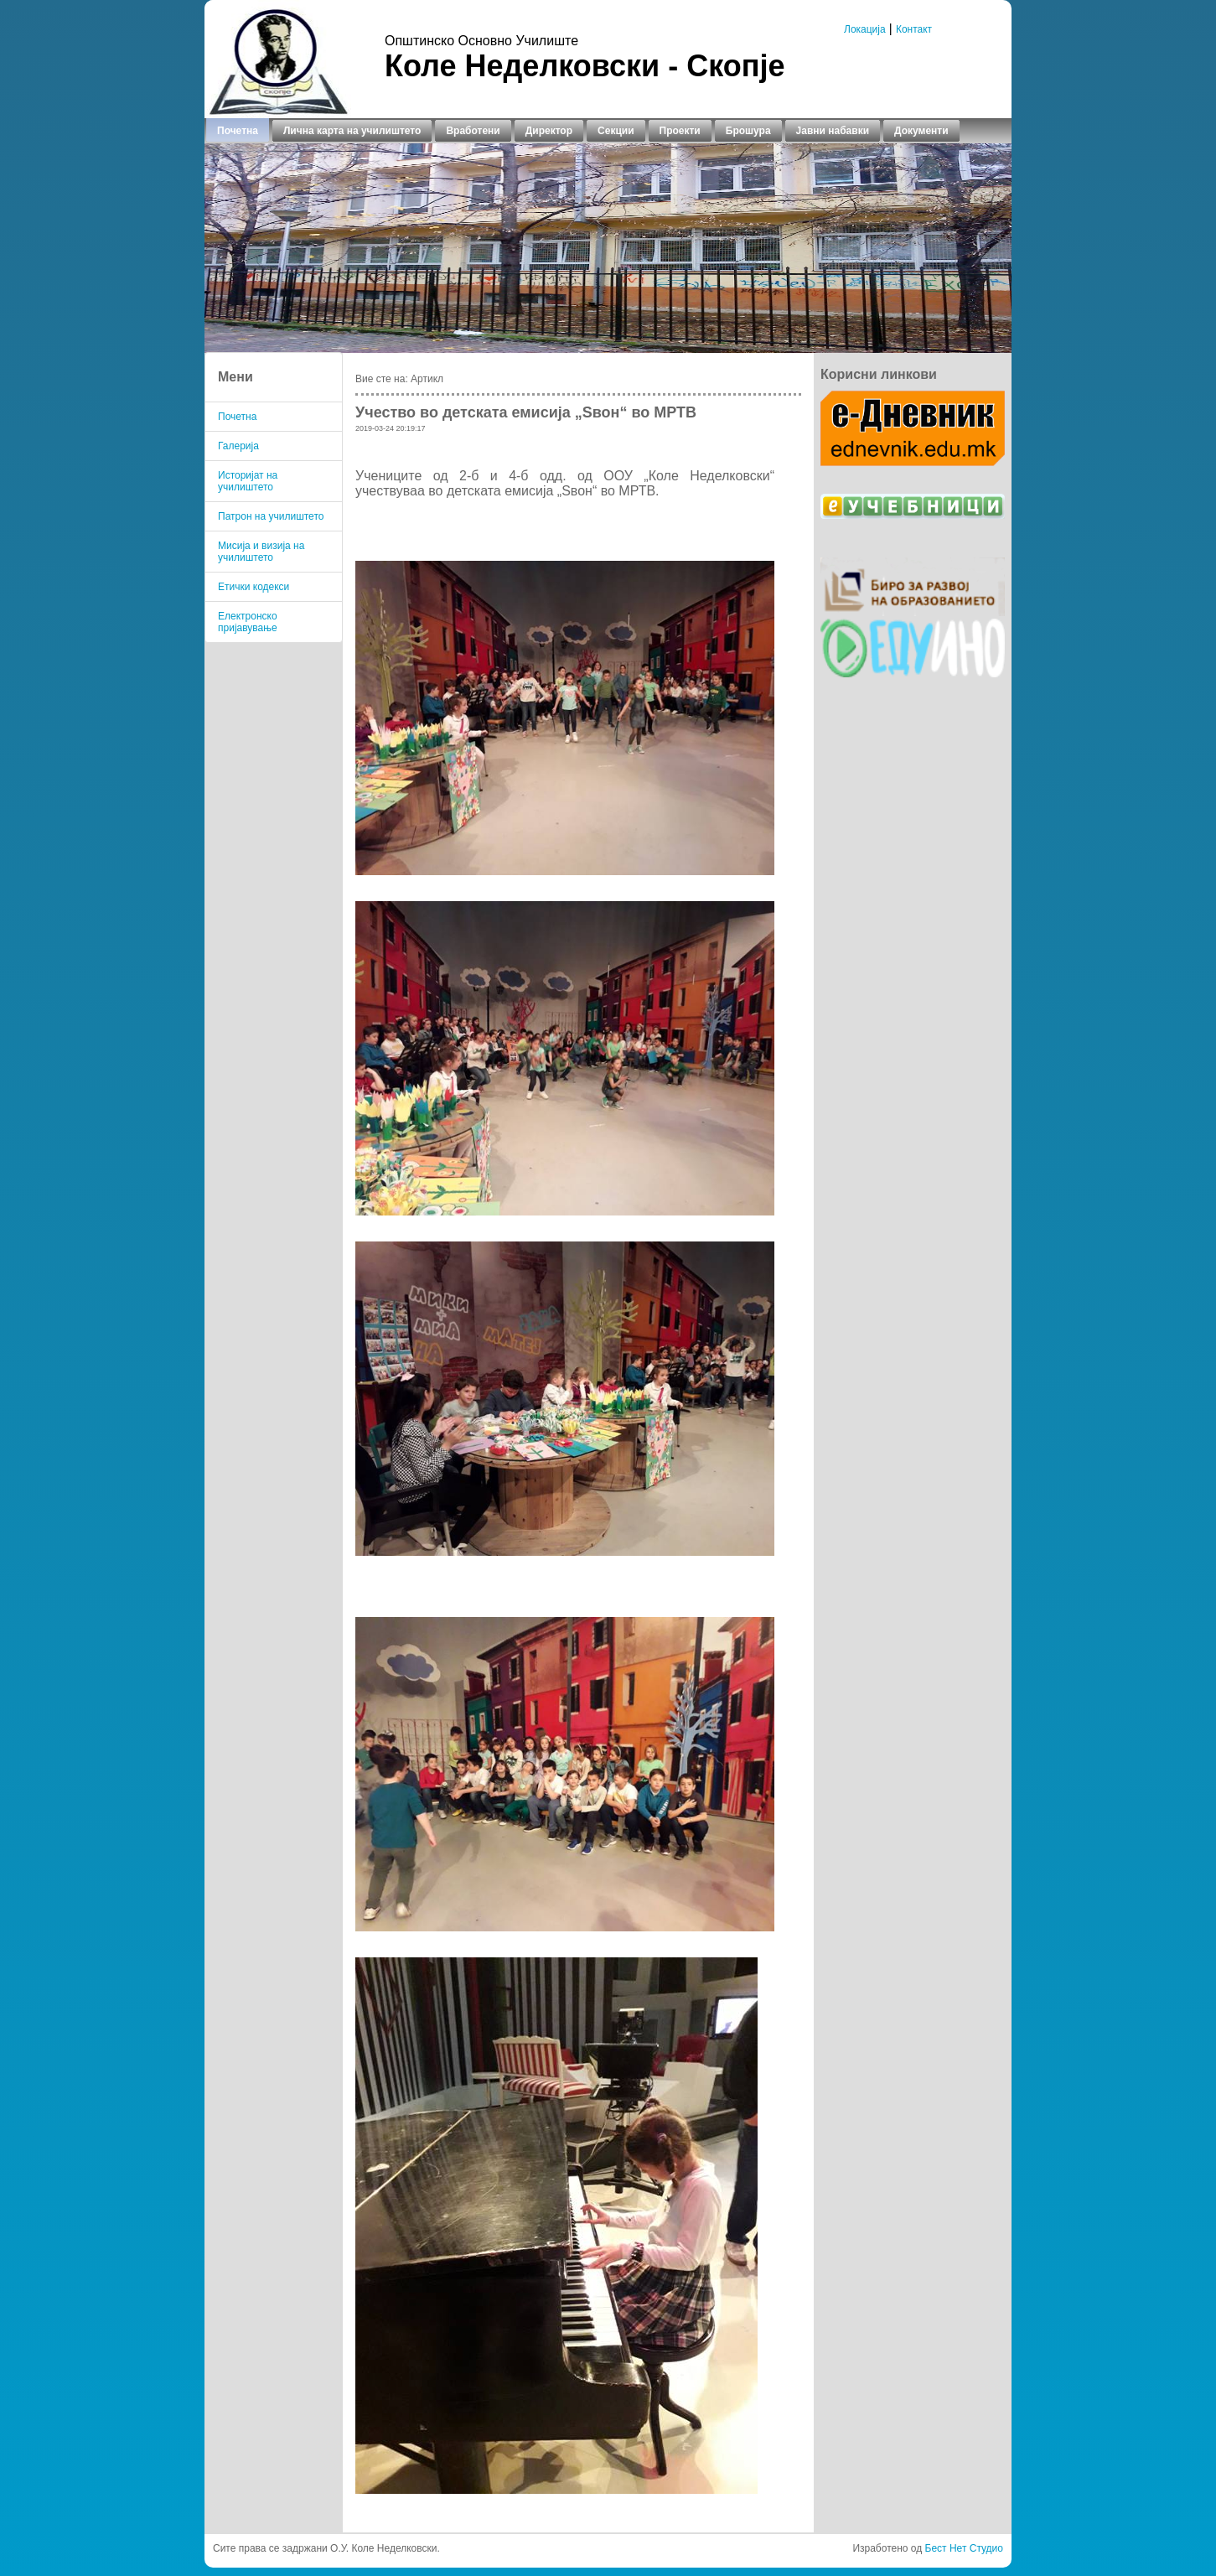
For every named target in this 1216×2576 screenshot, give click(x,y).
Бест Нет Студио (964, 2548)
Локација (865, 29)
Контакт (914, 29)
